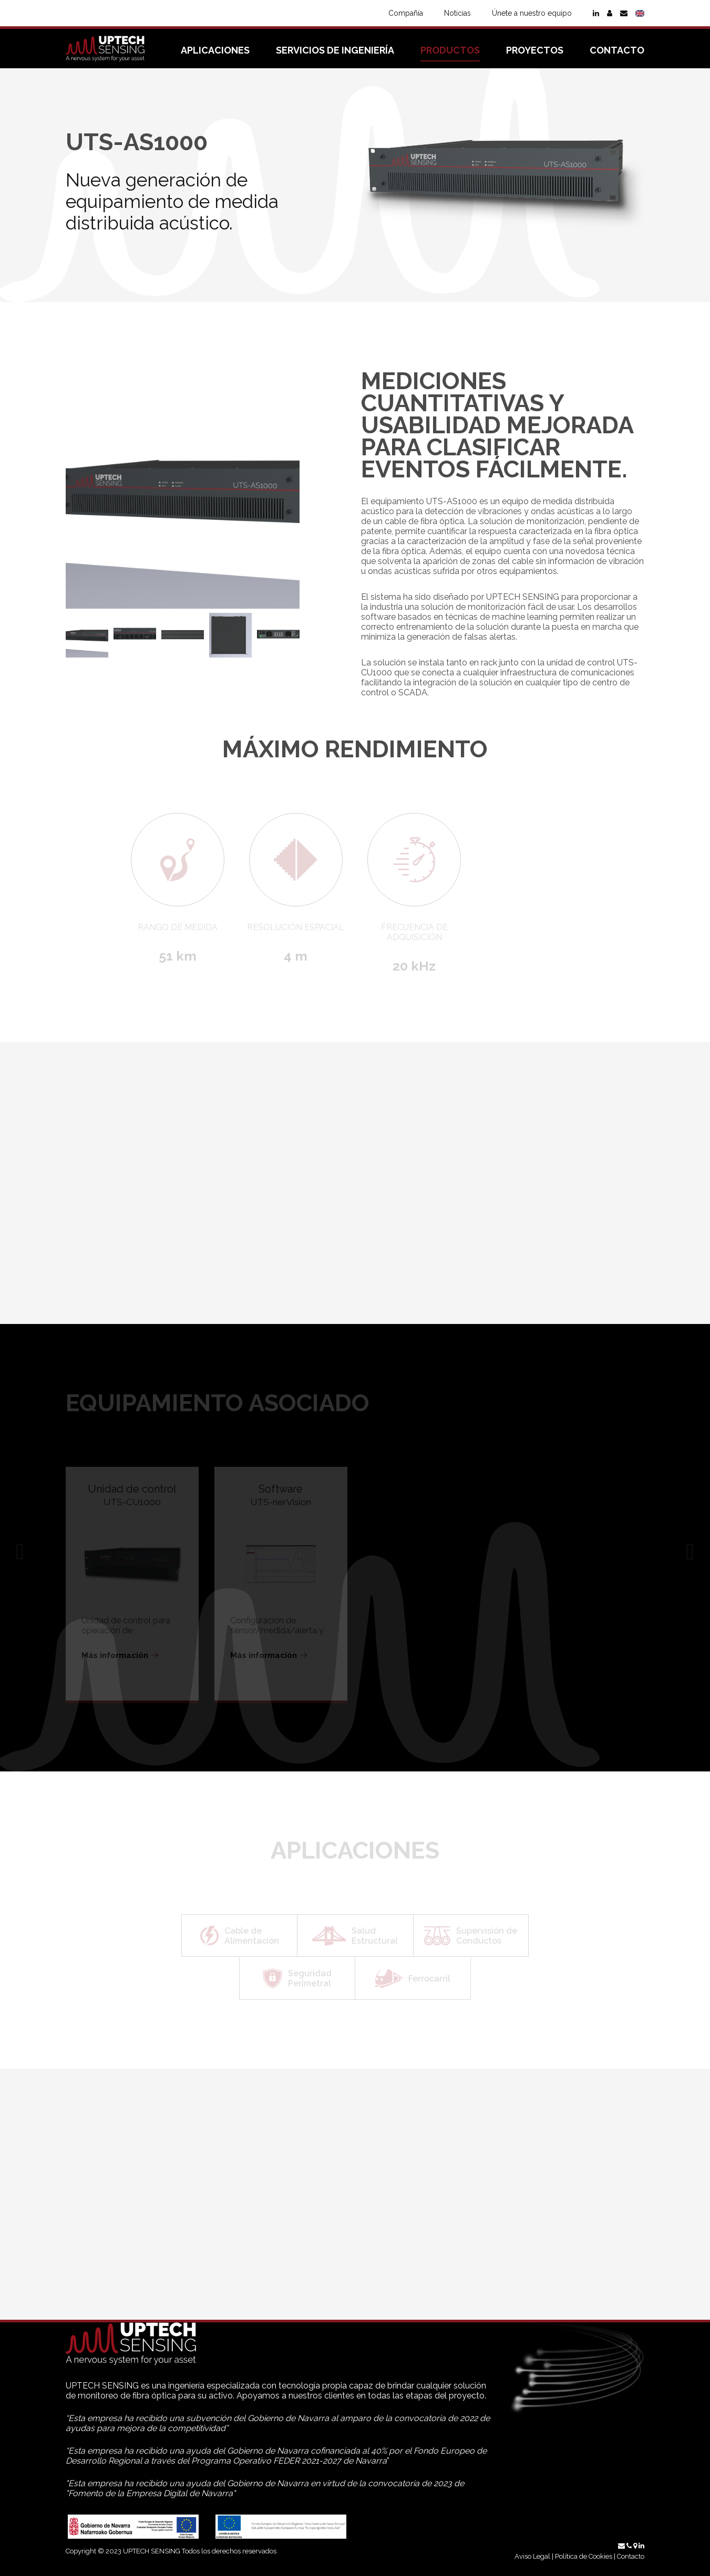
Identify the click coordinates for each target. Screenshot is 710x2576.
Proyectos (534, 50)
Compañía (405, 13)
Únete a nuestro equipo (532, 13)
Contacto (617, 50)
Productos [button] (450, 50)
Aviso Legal (532, 2556)
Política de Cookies (583, 2556)
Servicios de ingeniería (335, 50)
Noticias (457, 13)
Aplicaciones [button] (215, 50)
